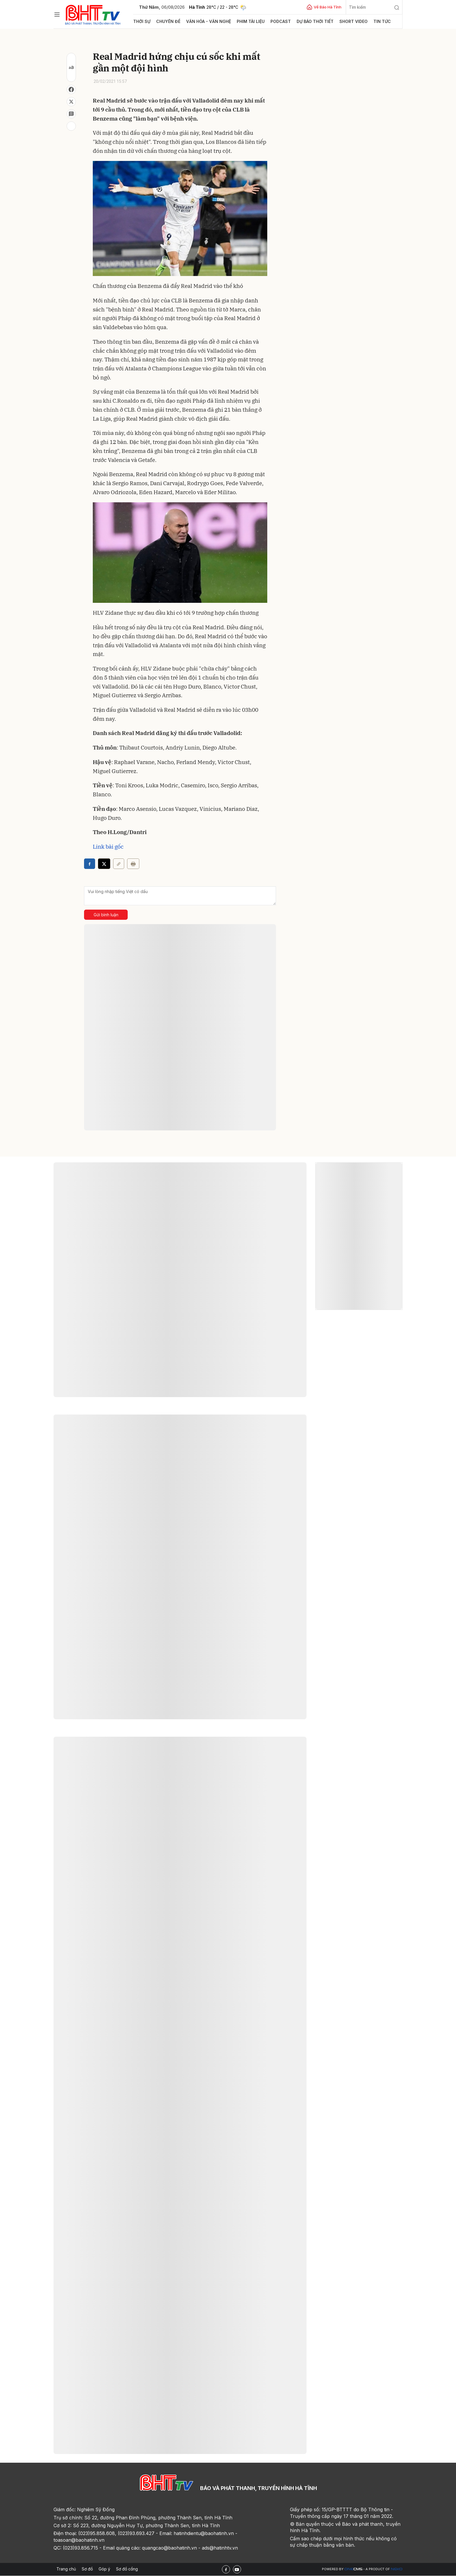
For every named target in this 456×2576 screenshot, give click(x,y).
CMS (353, 2569)
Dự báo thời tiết (305, 21)
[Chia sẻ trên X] (71, 101)
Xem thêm (180, 1760)
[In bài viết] (71, 126)
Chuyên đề (166, 21)
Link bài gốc (108, 846)
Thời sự (141, 21)
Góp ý (104, 2568)
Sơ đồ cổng (127, 2568)
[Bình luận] (71, 114)
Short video (342, 21)
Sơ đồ (87, 2568)
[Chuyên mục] (57, 14)
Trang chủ (66, 2568)
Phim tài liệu (243, 21)
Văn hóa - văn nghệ (204, 21)
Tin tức (369, 21)
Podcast (272, 21)
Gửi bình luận (106, 914)
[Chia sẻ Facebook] (71, 89)
